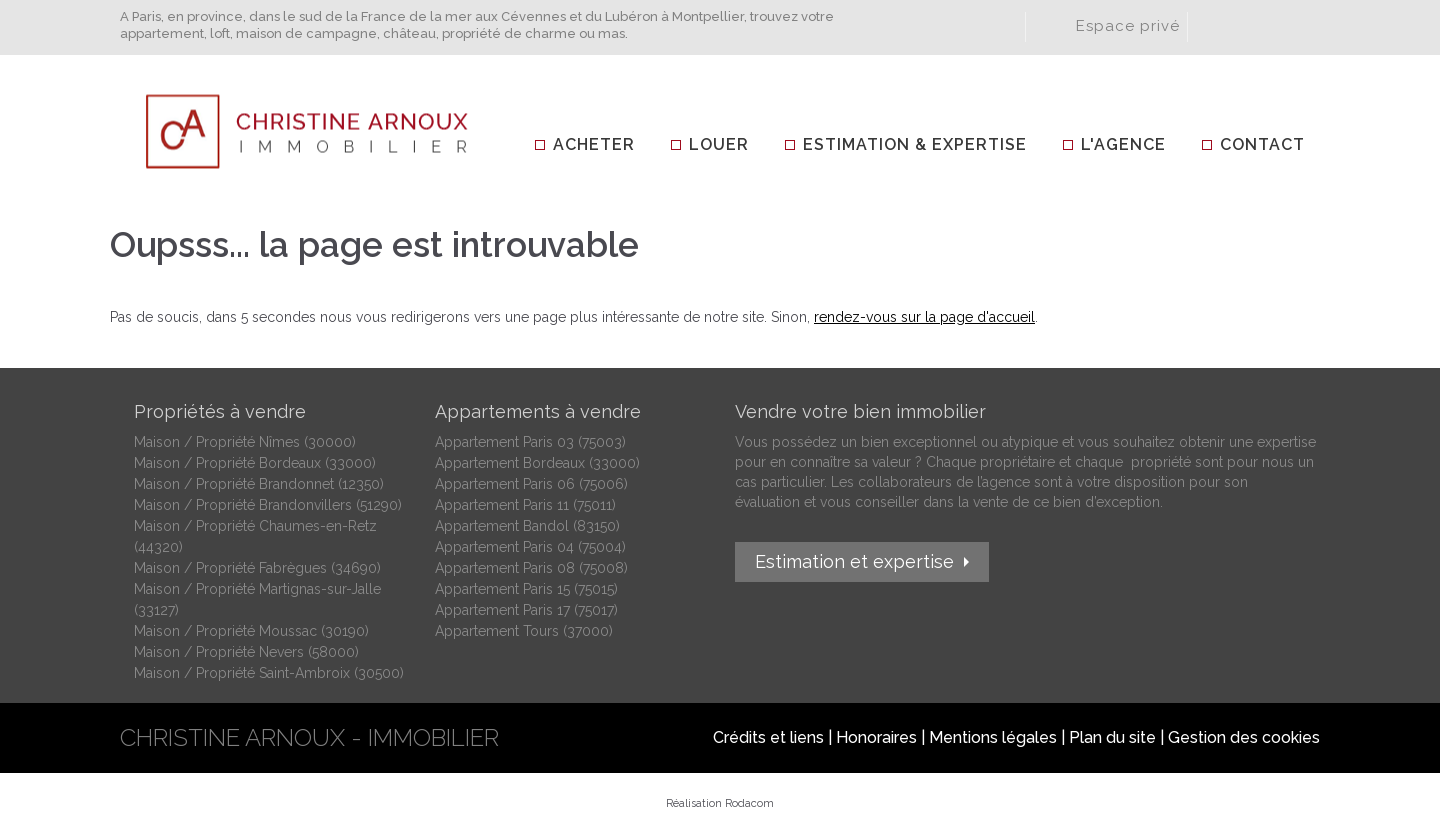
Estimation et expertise (854, 561)
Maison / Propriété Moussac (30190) (251, 631)
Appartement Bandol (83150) (527, 526)
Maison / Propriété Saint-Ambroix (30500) (269, 673)
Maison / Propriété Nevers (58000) (246, 652)
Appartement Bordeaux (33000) (537, 463)
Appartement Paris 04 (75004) (530, 547)
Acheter (594, 144)
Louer (719, 144)
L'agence (1123, 144)
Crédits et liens (768, 737)
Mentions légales (993, 737)
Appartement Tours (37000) (524, 631)
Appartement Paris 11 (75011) (525, 505)
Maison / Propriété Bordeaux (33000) (255, 463)
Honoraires (876, 737)
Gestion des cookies (1244, 737)
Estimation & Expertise (915, 144)
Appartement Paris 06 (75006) (531, 484)
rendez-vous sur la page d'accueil (924, 317)
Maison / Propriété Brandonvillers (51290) (268, 505)
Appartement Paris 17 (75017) (526, 610)
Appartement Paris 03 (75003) (530, 442)
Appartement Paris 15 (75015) (526, 589)
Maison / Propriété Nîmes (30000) (245, 442)
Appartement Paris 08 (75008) (531, 568)
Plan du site (1112, 737)
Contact (1262, 144)
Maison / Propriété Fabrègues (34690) (257, 568)
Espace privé (1128, 26)
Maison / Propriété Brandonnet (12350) (259, 484)
